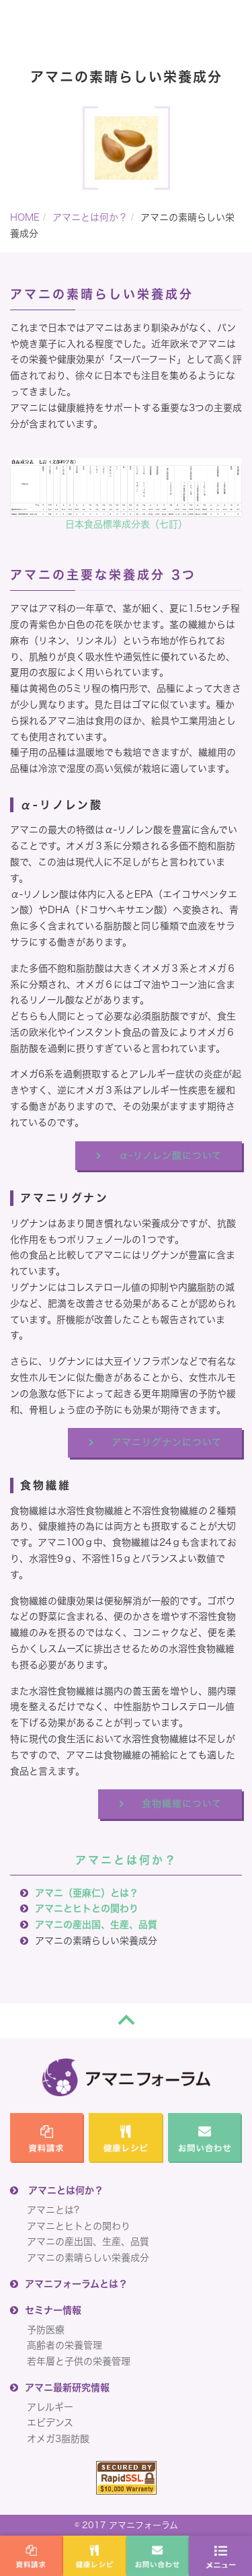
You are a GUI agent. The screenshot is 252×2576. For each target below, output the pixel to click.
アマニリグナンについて (167, 1442)
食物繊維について (182, 1803)
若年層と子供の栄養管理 (78, 2361)
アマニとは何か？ (90, 217)
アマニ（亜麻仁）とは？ (86, 1893)
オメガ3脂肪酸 (58, 2438)
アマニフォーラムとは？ (76, 2284)
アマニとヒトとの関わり (86, 1908)
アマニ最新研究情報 (67, 2387)
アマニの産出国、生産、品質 (96, 1924)
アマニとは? (53, 2210)
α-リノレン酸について (170, 1155)
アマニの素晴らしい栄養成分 (88, 2257)
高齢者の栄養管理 (64, 2345)
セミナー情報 (53, 2310)
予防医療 (46, 2329)
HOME (25, 217)
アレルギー (50, 2407)
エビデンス (50, 2422)
